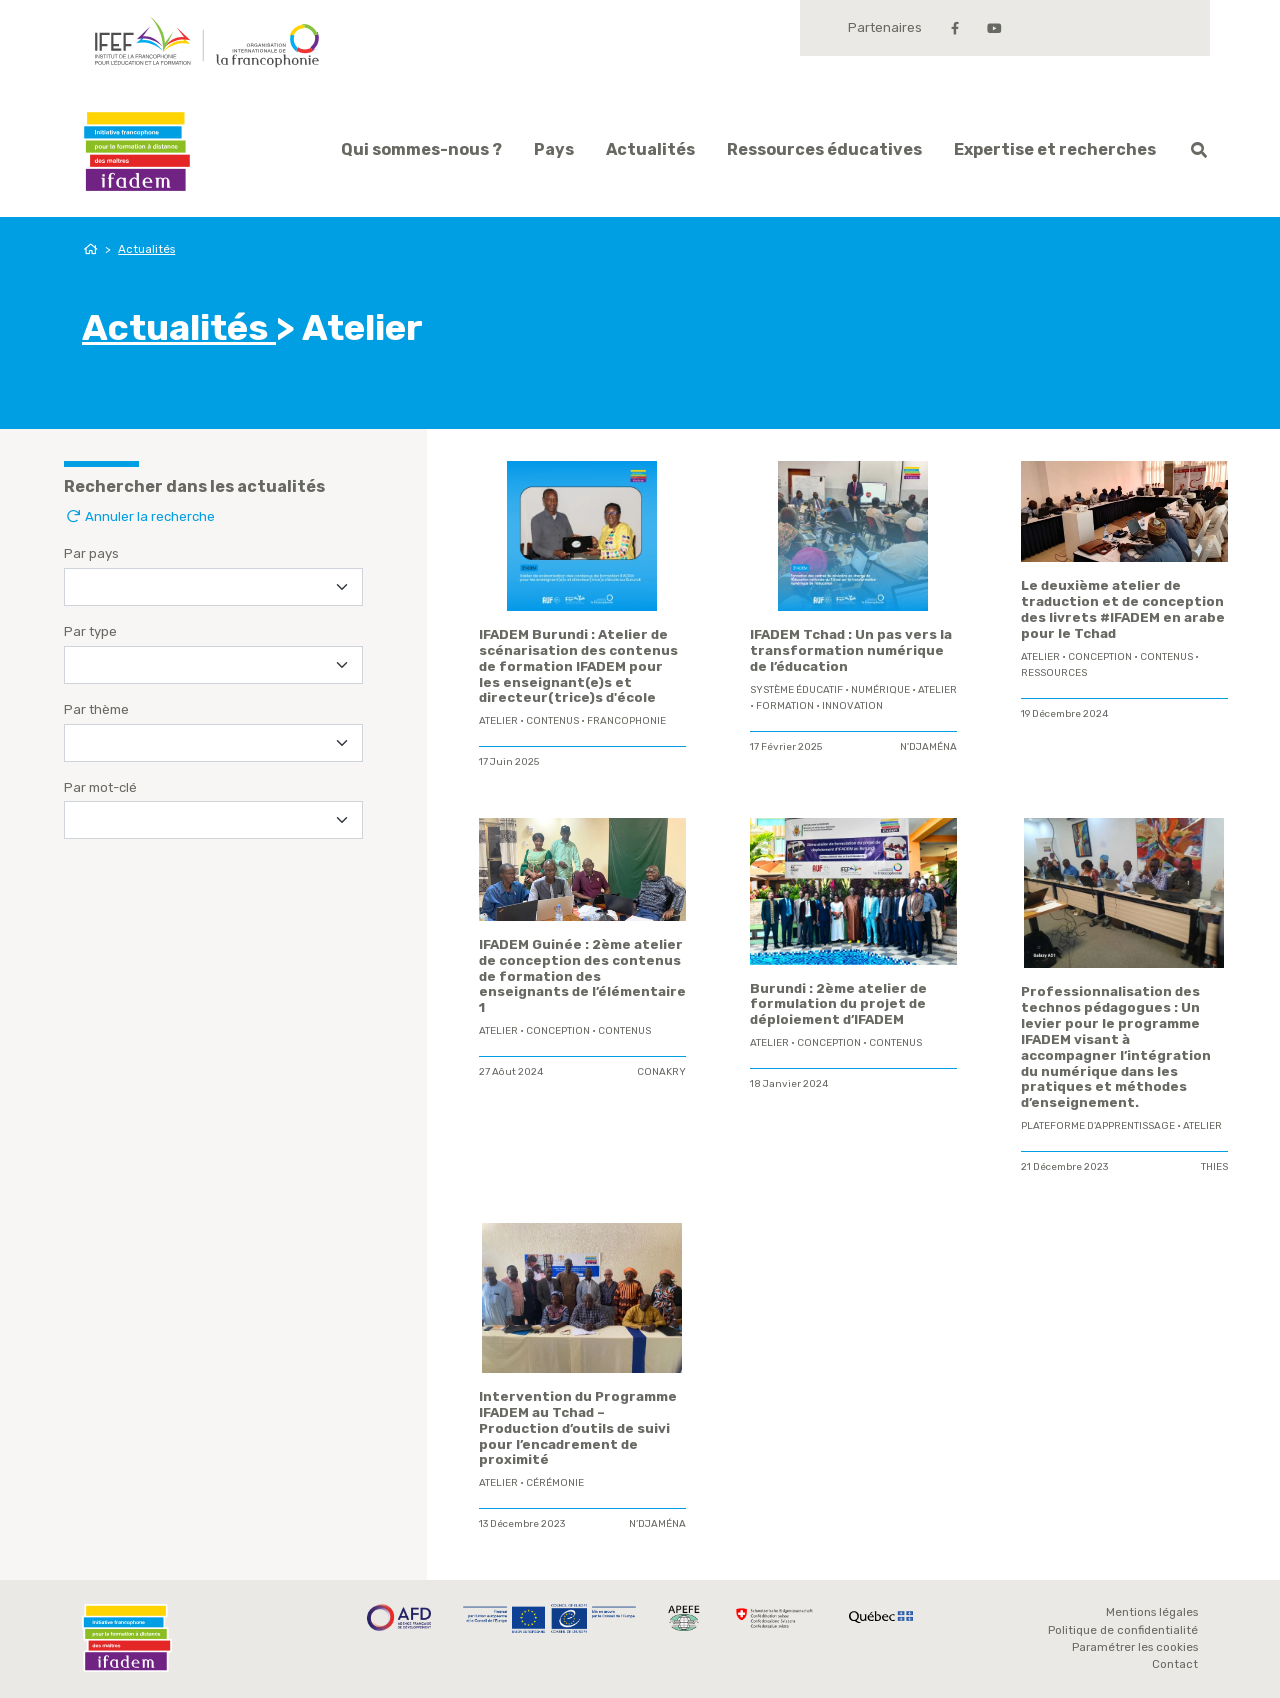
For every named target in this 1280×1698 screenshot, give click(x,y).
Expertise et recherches (1055, 149)
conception (1100, 657)
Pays (554, 149)
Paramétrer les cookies (1135, 1647)
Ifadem (137, 151)
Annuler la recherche (139, 516)
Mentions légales (1152, 1612)
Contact (1175, 1664)
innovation (852, 706)
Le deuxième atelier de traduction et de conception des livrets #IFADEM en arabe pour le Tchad (1123, 609)
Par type (90, 631)
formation (785, 706)
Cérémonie (555, 1483)
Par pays (91, 553)
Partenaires (885, 27)
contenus (552, 721)
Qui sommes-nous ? (421, 149)
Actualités (650, 149)
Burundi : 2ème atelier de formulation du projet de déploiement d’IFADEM (838, 1004)
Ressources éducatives (824, 149)
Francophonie (626, 721)
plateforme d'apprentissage (1098, 1126)
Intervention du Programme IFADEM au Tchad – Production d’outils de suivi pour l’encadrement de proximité (578, 1428)
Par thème (96, 709)
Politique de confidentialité (1123, 1630)
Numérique (880, 690)
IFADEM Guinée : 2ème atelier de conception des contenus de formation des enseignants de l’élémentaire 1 (582, 976)
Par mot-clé (100, 787)
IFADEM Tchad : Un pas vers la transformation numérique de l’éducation (851, 650)
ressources (1054, 673)
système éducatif (796, 690)
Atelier (498, 721)
